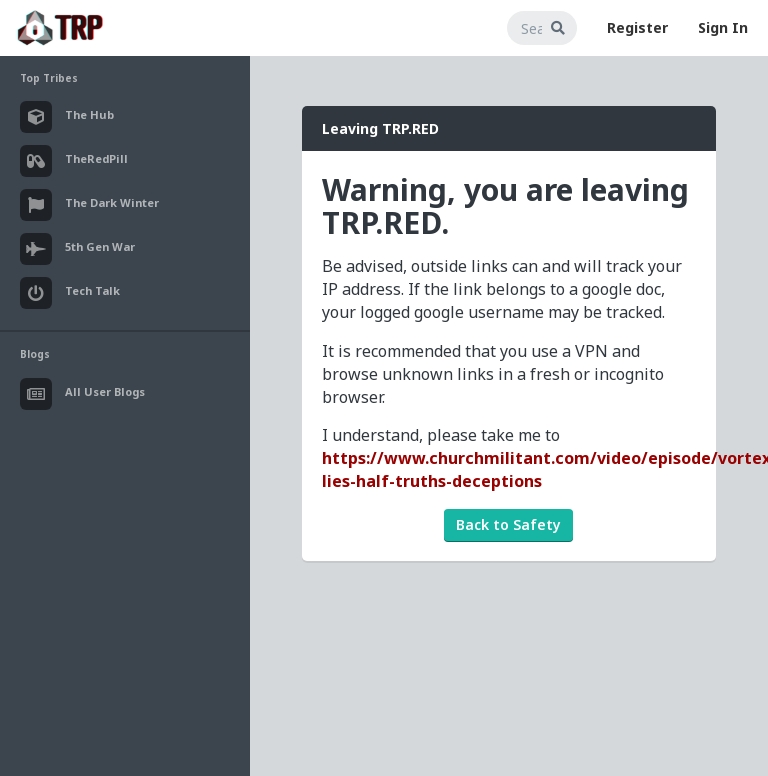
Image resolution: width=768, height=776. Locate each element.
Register (637, 27)
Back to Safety (508, 524)
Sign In (723, 27)
